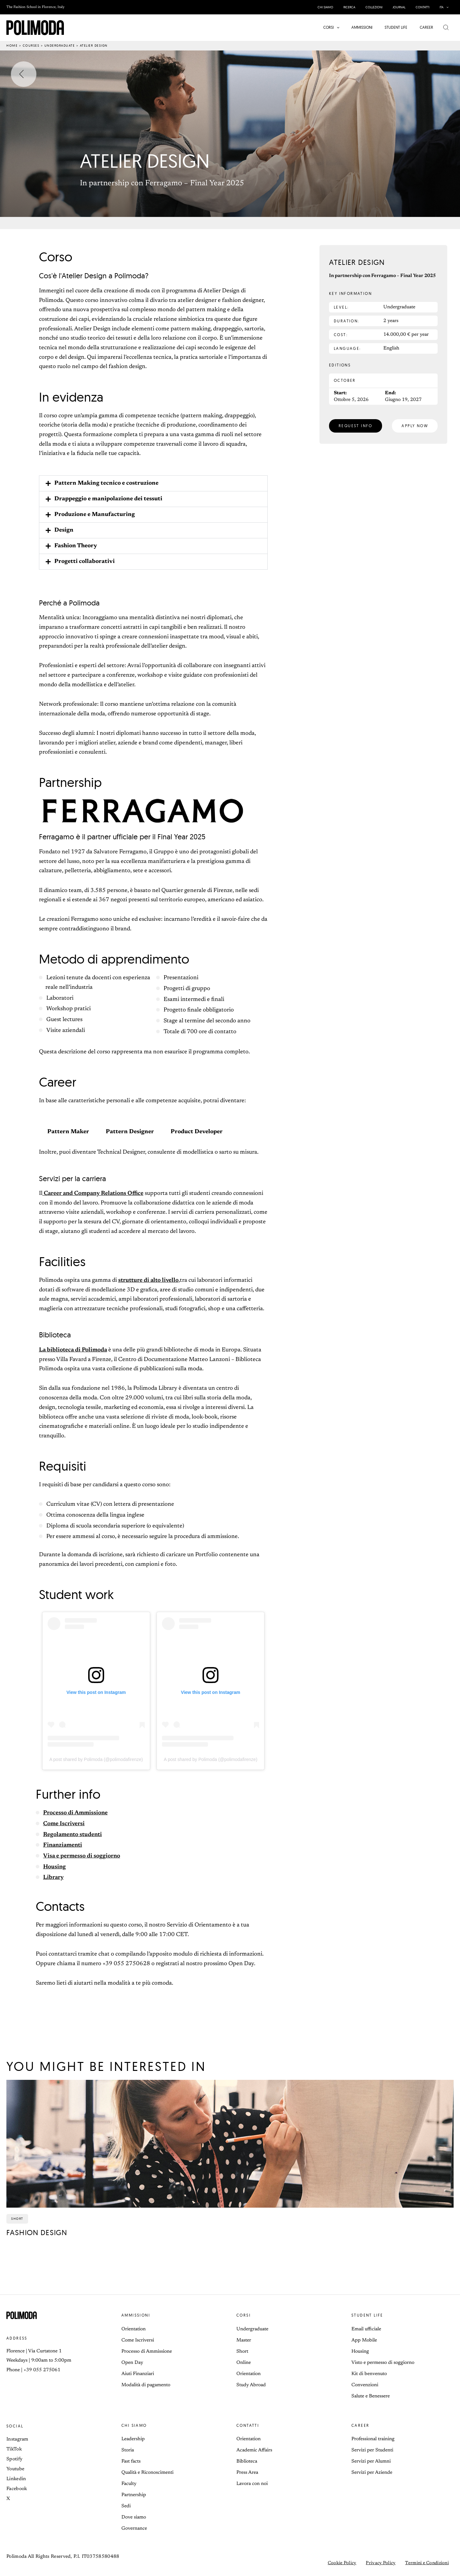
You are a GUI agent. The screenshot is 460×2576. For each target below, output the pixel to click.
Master (243, 2340)
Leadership (133, 2439)
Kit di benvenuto (369, 2374)
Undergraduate (59, 45)
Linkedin (16, 2479)
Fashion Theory (75, 546)
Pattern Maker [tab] (68, 1132)
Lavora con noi (252, 2483)
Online (243, 2362)
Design (63, 530)
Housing (54, 1867)
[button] (445, 7)
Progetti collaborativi (84, 562)
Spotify (14, 2459)
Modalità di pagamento (145, 2385)
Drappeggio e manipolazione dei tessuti (108, 499)
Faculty (128, 2483)
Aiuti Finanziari (137, 2374)
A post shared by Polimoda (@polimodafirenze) (96, 1759)
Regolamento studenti (72, 1835)
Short (242, 2351)
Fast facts (131, 2461)
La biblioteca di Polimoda (73, 1350)
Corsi (243, 2315)
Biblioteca (246, 2461)
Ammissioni (135, 2315)
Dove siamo (133, 2517)
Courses (31, 45)
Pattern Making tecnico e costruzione (106, 483)
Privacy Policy (380, 2563)
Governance (134, 2528)
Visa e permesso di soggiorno (81, 1856)
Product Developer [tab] (197, 1132)
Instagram (17, 2439)
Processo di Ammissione (75, 1813)
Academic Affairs (254, 2450)
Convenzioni (364, 2385)
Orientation (133, 2329)
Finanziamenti (62, 1845)
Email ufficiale (366, 2329)
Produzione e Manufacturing (94, 515)
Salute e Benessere (370, 2396)
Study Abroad (251, 2385)
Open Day (132, 2362)
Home (12, 45)
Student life (367, 2315)
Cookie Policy (342, 2563)
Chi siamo (134, 2425)
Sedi (126, 2506)
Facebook (16, 2489)
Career (360, 2425)
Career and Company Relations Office (92, 1193)
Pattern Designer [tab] (130, 1132)
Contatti (247, 2425)
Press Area (247, 2472)
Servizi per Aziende (371, 2472)
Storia (127, 2450)
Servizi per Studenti (372, 2450)
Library (53, 1877)
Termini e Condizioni (427, 2563)
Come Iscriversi (64, 1824)
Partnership (133, 2495)
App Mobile (364, 2340)
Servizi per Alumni (371, 2461)
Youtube (15, 2469)
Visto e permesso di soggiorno (382, 2362)
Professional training (373, 2439)
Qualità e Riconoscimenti (147, 2472)
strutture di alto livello (148, 1280)
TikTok (14, 2449)
